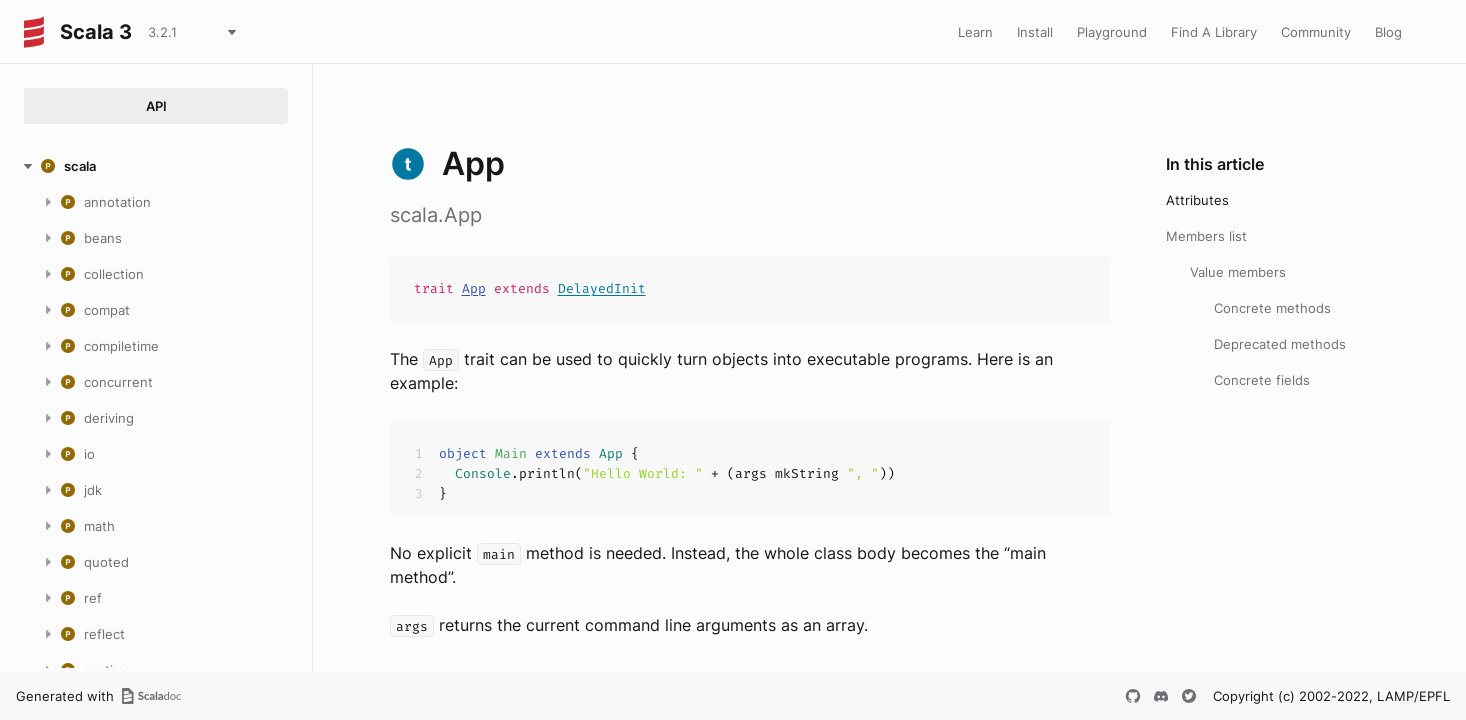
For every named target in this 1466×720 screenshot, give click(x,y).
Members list (1206, 236)
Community (1316, 32)
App (474, 288)
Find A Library (1214, 32)
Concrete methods (1272, 308)
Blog (1388, 32)
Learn (975, 32)
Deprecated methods (1280, 344)
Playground (1112, 32)
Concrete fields (1262, 380)
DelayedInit (602, 288)
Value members (1238, 272)
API (156, 106)
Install (1035, 32)
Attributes (1197, 200)
